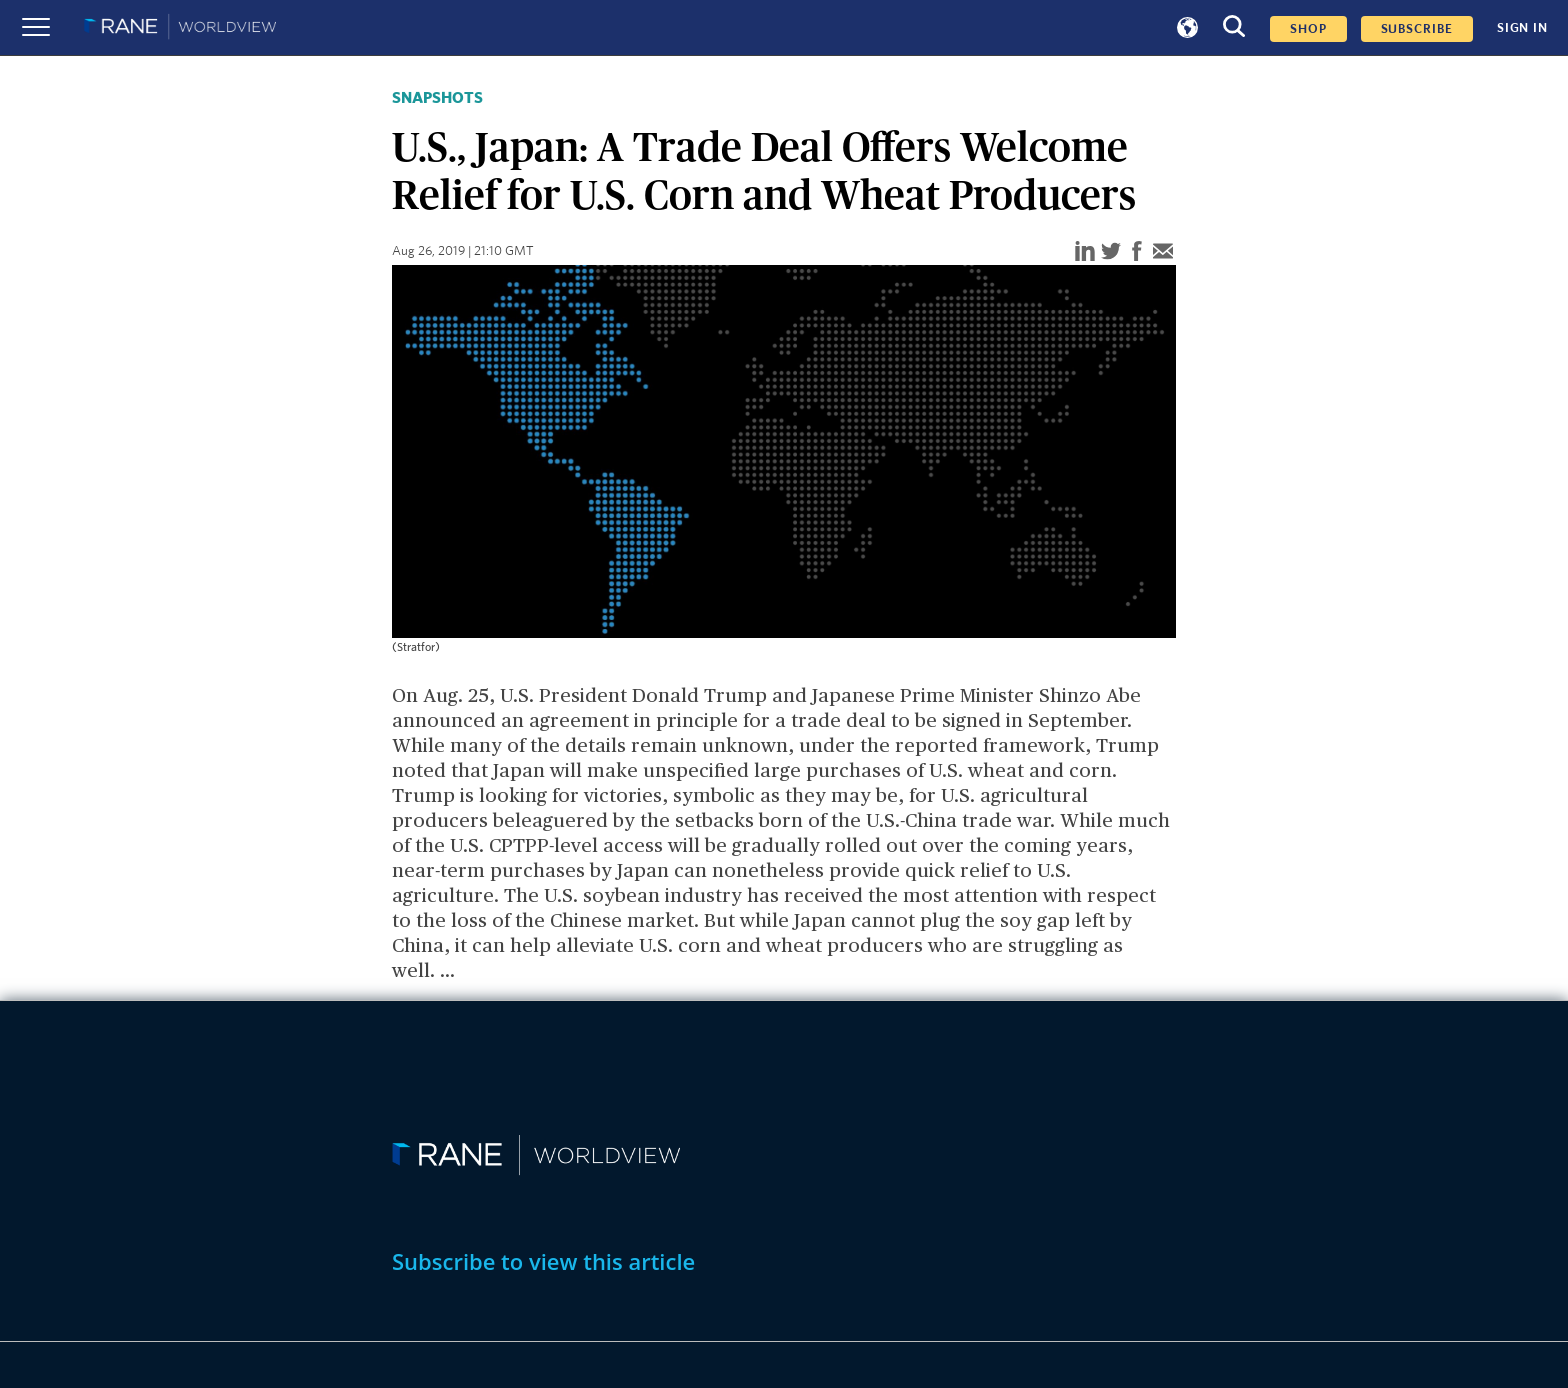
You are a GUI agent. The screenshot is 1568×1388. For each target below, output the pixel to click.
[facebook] (1137, 252)
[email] (1163, 252)
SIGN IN (1522, 28)
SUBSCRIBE (1417, 29)
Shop (1308, 29)
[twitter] (1111, 252)
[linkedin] (1085, 252)
